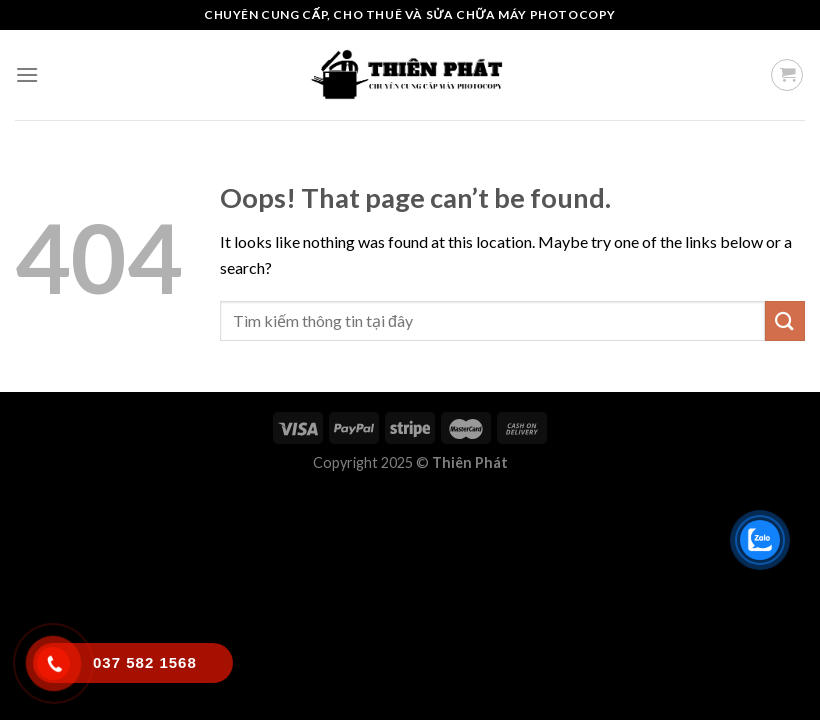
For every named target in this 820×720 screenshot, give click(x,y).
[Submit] (785, 320)
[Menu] (27, 74)
